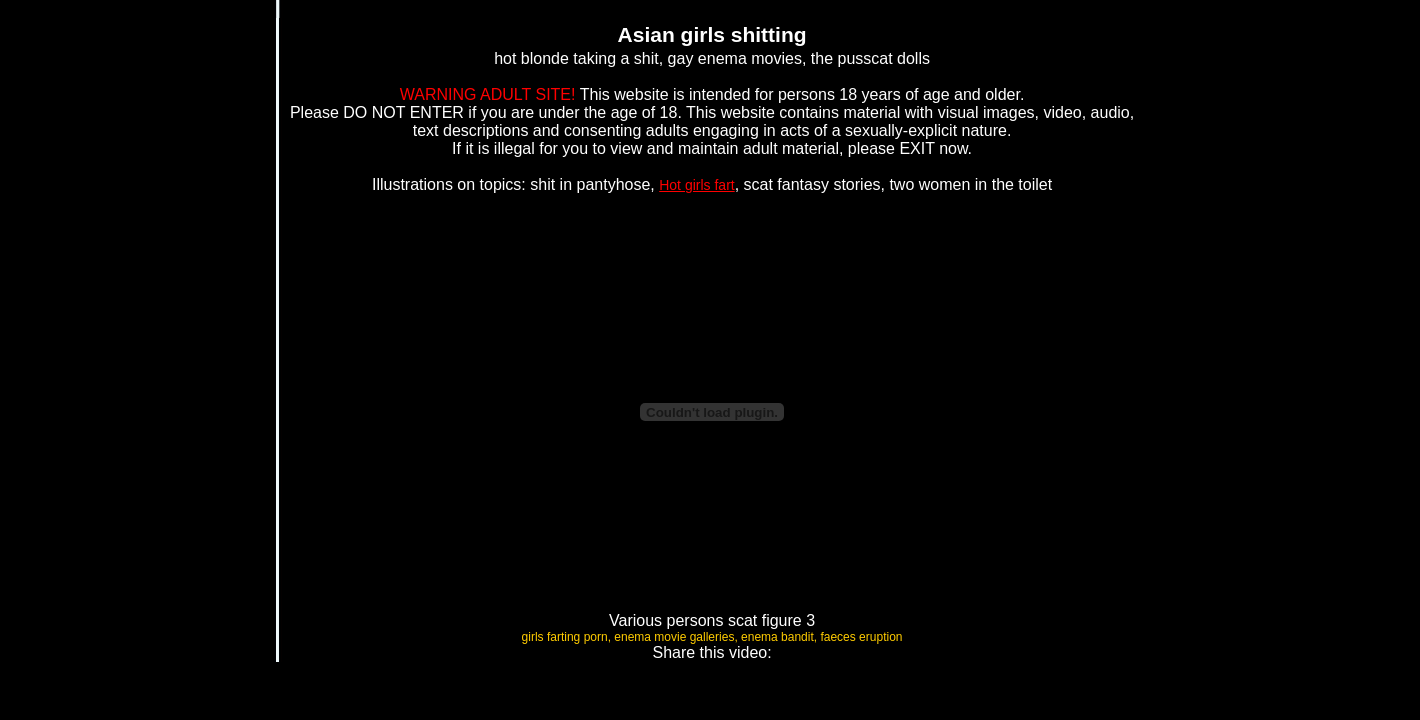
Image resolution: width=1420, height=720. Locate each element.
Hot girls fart (696, 185)
